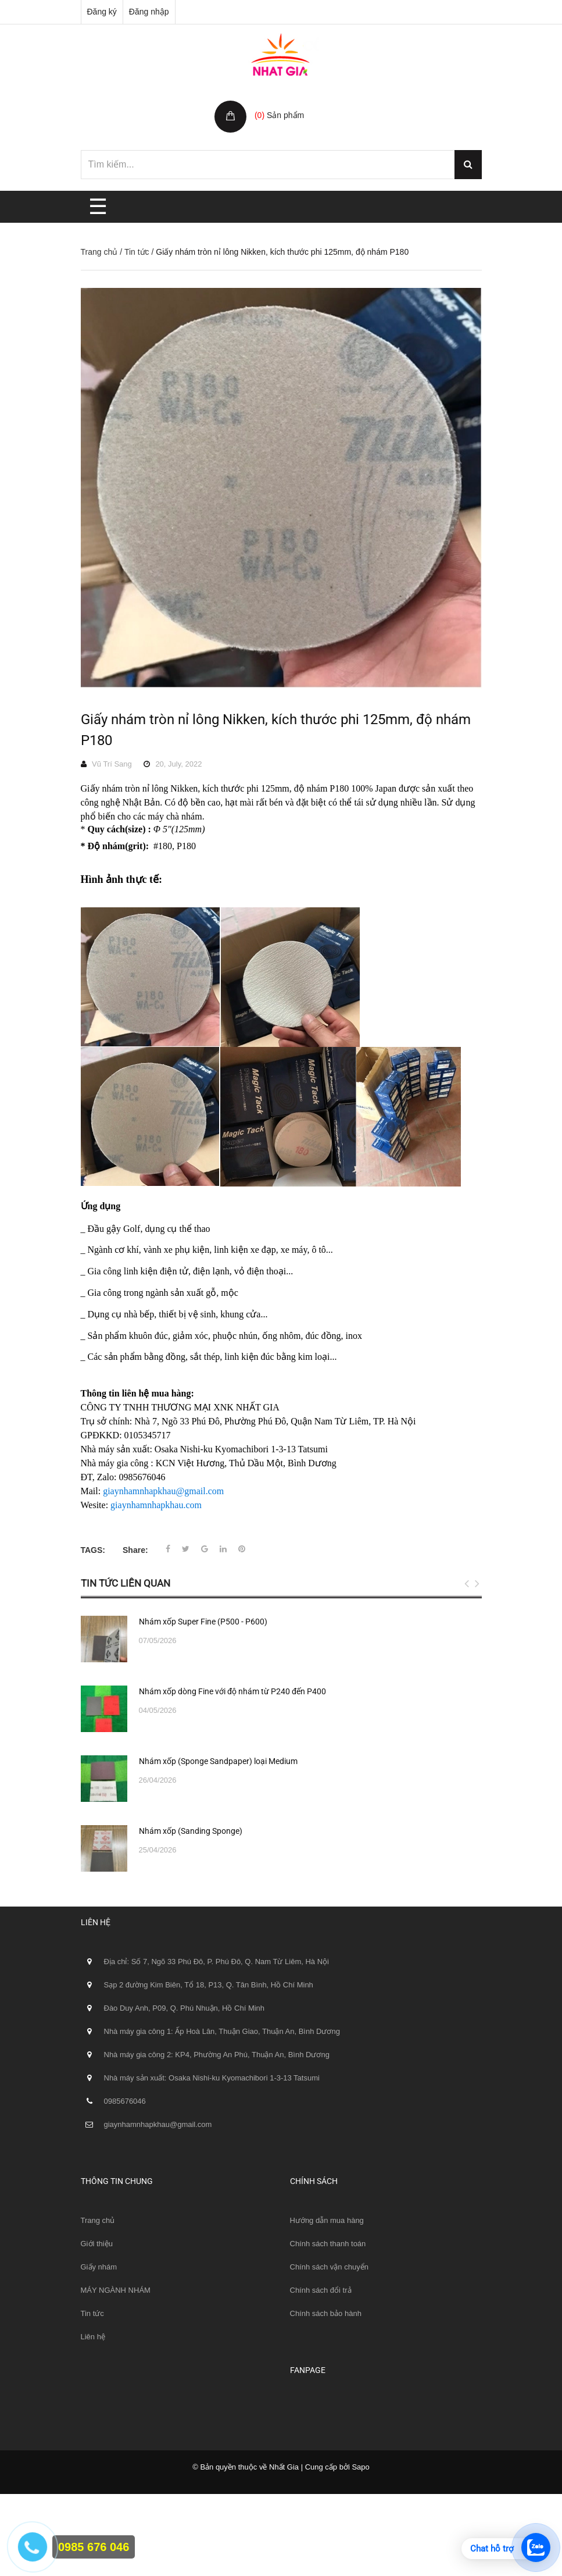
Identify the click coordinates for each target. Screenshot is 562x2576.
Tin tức (136, 251)
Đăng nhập (149, 11)
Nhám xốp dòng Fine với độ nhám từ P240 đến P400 (232, 1691)
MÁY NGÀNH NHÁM (116, 2290)
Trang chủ (99, 251)
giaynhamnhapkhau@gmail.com (163, 1491)
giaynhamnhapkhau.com (156, 1505)
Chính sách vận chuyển (329, 2267)
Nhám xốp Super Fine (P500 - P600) (203, 1621)
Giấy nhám (99, 2267)
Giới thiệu (97, 2243)
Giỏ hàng (273, 102)
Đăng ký (102, 11)
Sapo (360, 2467)
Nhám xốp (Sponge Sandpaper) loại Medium (218, 1761)
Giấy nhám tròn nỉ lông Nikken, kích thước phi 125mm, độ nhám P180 (276, 730)
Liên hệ (93, 2336)
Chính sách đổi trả (321, 2290)
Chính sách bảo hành (325, 2313)
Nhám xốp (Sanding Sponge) (190, 1831)
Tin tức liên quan (125, 1583)
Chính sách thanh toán (328, 2243)
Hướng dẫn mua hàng (327, 2220)
